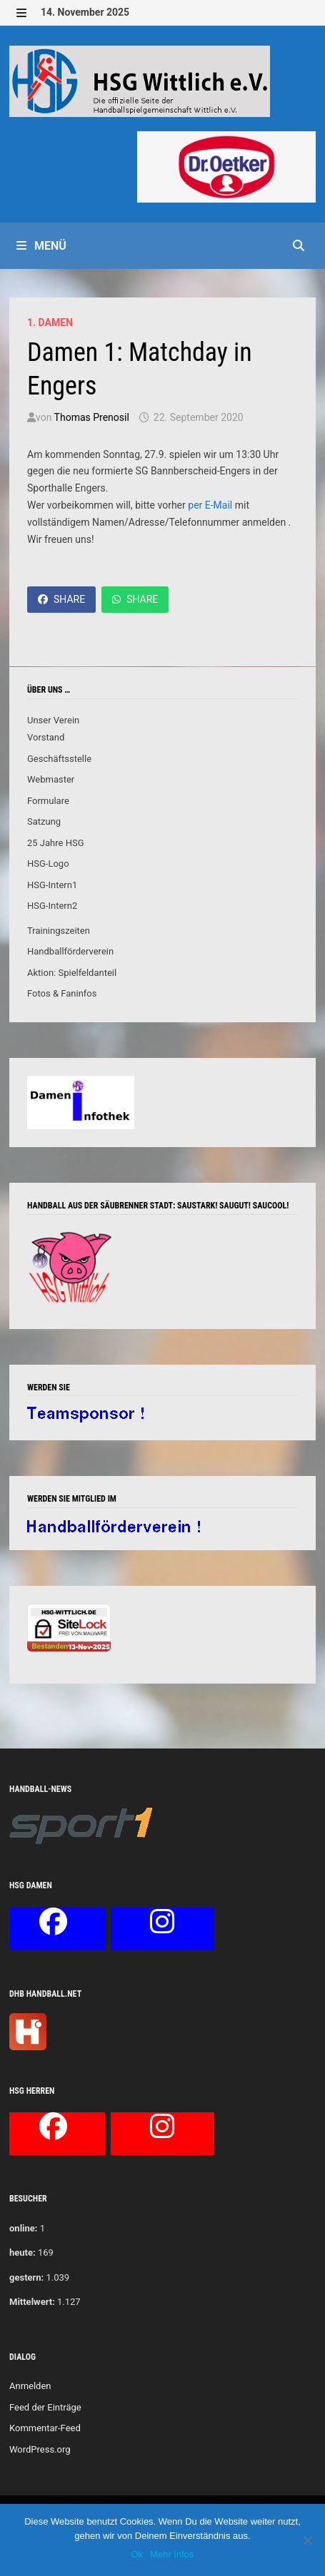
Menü (41, 246)
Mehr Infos (172, 2554)
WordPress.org (40, 2449)
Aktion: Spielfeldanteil (71, 972)
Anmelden (30, 2386)
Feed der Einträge (45, 2407)
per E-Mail (210, 505)
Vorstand (45, 737)
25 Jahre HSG (55, 843)
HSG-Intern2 (52, 905)
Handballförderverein (70, 951)
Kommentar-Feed (45, 2428)
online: (23, 2228)
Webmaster (50, 779)
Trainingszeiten (58, 930)
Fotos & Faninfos (61, 993)
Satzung (44, 821)
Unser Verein (53, 720)
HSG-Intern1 (52, 885)
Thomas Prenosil (91, 417)
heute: (22, 2252)
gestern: (26, 2277)
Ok (137, 2554)
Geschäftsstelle (59, 758)
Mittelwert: (32, 2301)
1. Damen (50, 322)
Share (61, 599)
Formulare (48, 800)
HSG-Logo (48, 863)
